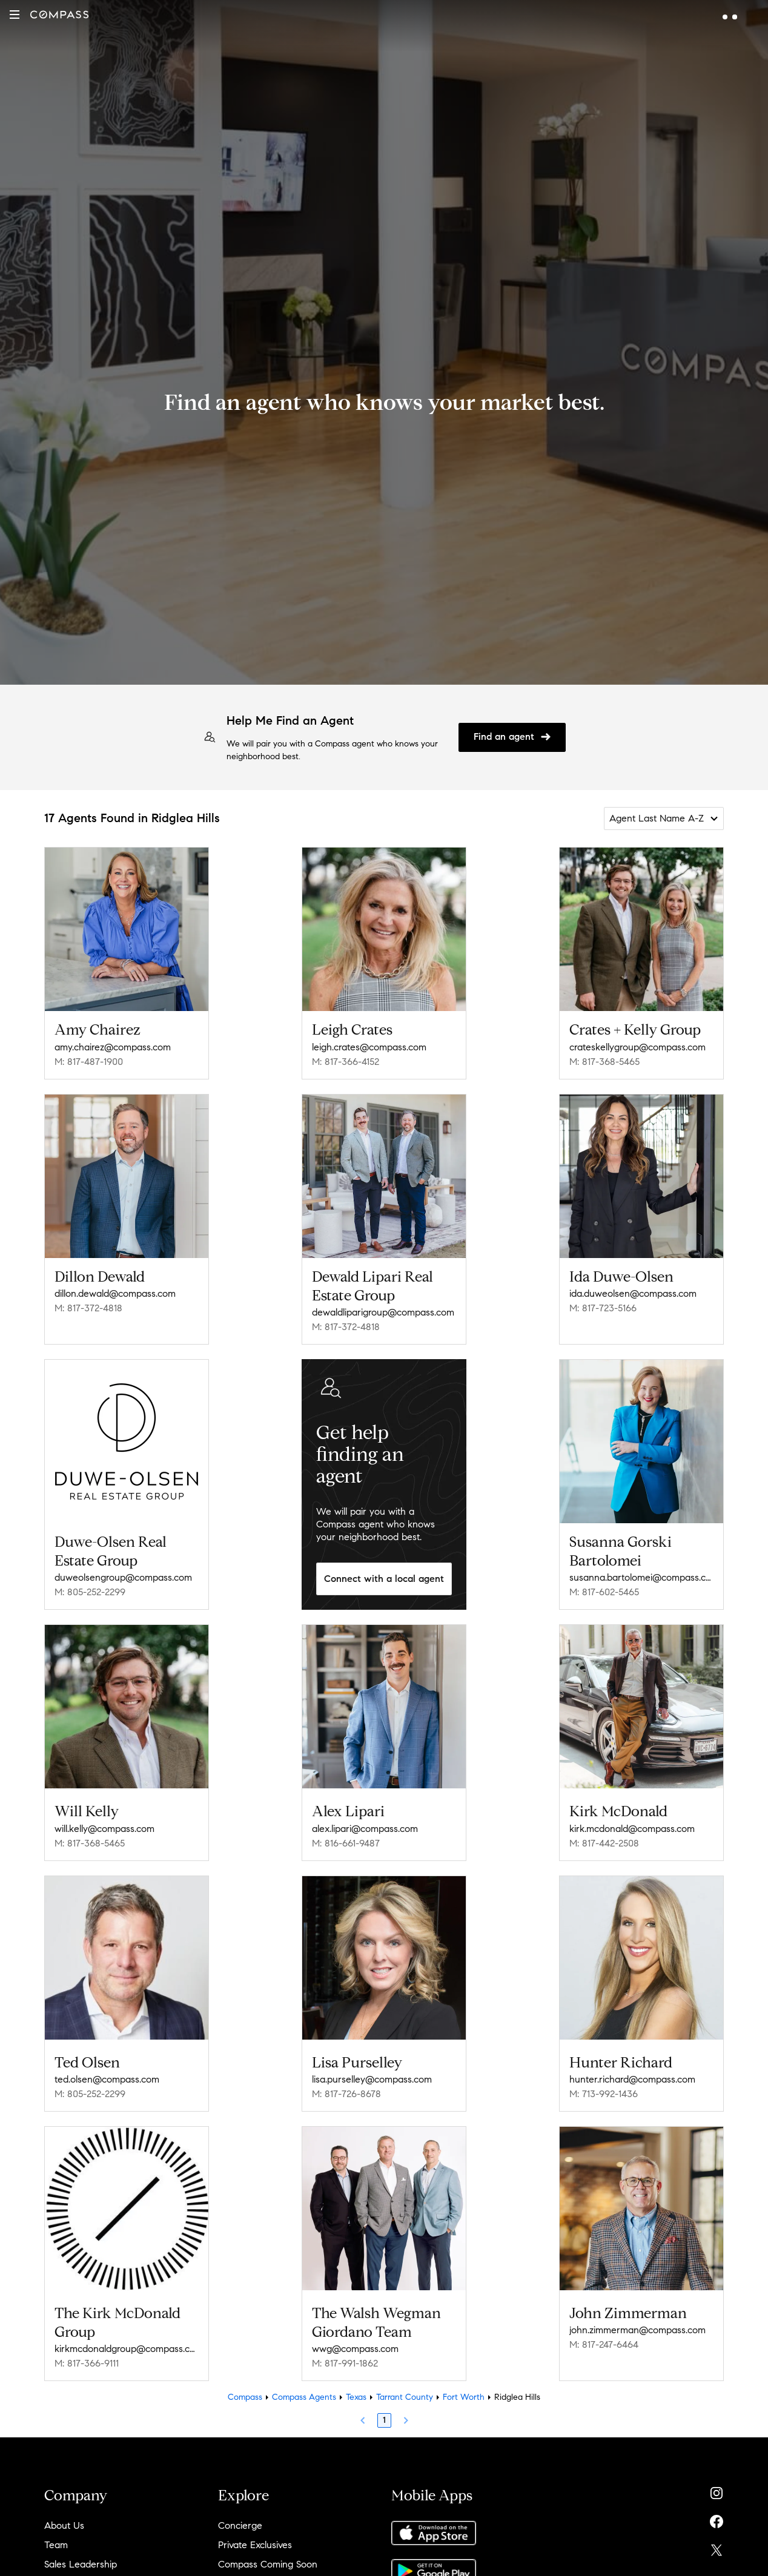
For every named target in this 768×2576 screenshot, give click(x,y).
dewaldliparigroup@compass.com (383, 1312)
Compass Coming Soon (267, 2564)
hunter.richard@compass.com (632, 2079)
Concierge (240, 2525)
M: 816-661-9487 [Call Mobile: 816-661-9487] (346, 1843)
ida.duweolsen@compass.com (633, 1293)
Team (56, 2545)
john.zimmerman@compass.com (637, 2330)
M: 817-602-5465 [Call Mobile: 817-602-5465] (604, 1592)
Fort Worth (464, 2397)
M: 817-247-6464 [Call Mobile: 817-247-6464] (603, 2344)
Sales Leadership (80, 2564)
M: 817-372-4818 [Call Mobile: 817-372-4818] (88, 1308)
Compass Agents (304, 2397)
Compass (245, 2397)
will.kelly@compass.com (104, 1828)
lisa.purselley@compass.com (372, 2079)
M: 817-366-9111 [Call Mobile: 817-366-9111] (87, 2363)
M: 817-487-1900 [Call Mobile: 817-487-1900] (89, 1061)
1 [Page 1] (384, 2420)
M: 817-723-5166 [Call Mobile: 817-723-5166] (603, 1308)
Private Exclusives (255, 2545)
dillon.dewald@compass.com (115, 1293)
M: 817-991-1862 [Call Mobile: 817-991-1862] (345, 2363)
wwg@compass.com (355, 2348)
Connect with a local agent (384, 1578)
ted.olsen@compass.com (107, 2079)
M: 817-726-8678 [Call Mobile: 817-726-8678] (346, 2094)
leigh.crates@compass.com (369, 1047)
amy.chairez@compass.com (113, 1047)
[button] (14, 14)
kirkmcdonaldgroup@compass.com (127, 2348)
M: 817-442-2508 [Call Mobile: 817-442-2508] (604, 1843)
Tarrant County (404, 2397)
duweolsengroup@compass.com (123, 1577)
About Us (64, 2525)
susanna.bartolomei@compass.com (641, 1577)
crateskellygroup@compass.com (637, 1047)
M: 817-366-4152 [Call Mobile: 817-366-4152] (345, 1061)
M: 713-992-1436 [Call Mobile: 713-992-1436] (603, 2094)
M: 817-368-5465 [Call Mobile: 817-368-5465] (604, 1061)
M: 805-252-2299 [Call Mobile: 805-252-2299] (90, 1592)
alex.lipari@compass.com (365, 1828)
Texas (356, 2397)
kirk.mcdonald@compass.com (632, 1828)
